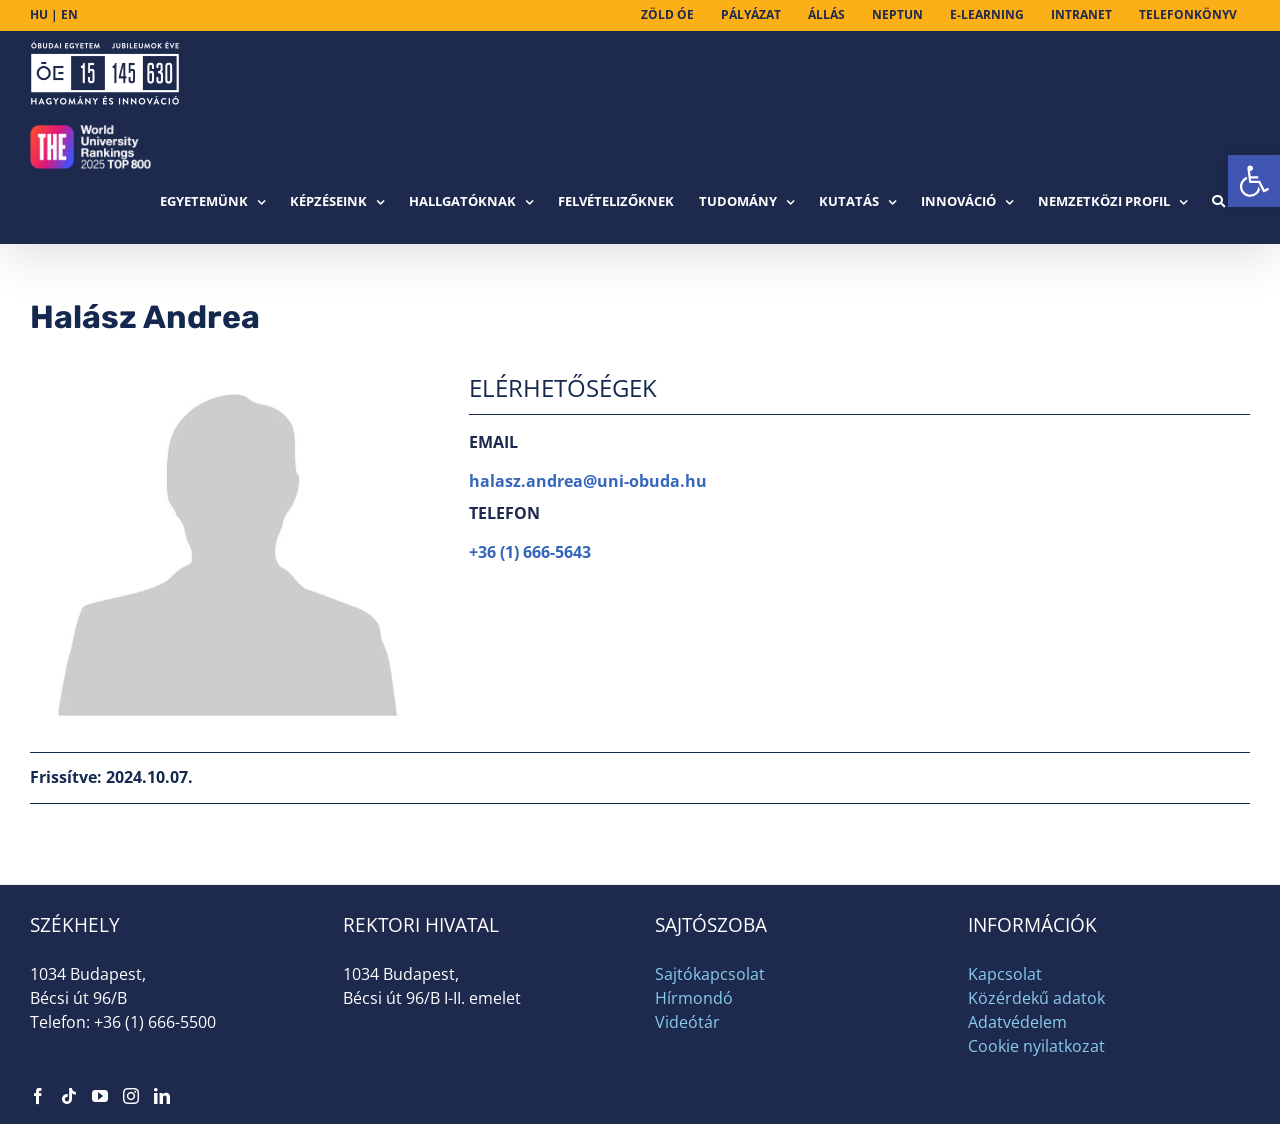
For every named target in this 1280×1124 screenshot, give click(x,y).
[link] (1254, 181)
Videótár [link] (687, 1022)
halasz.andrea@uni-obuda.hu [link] (588, 481)
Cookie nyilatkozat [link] (1036, 1046)
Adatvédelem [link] (1017, 1022)
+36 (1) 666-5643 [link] (530, 552)
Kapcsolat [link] (1005, 974)
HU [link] (39, 14)
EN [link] (69, 14)
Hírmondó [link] (694, 998)
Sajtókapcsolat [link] (710, 974)
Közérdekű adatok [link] (1036, 998)
